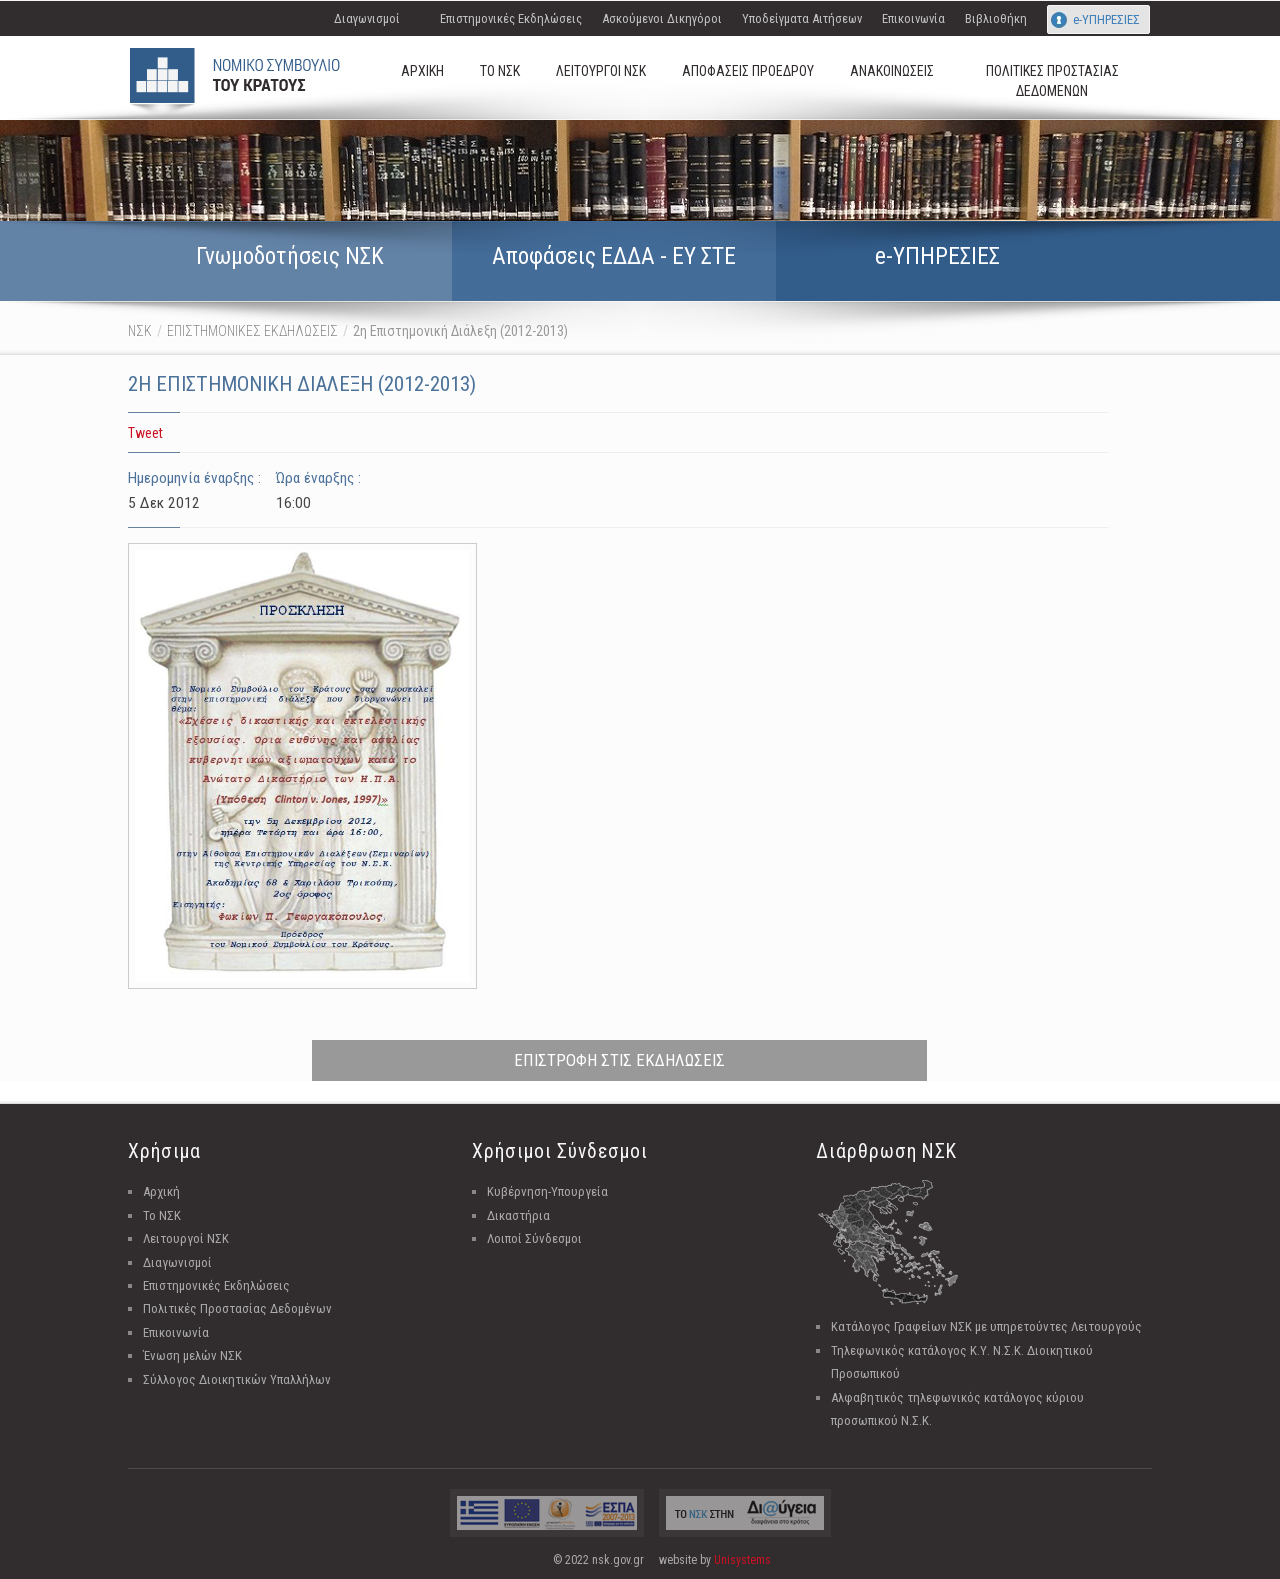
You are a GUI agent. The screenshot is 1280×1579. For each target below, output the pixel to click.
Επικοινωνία (913, 18)
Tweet (145, 433)
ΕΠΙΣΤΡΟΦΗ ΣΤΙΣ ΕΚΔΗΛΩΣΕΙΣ (619, 1060)
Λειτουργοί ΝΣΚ (186, 1238)
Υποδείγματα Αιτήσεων (802, 18)
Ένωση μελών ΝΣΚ (192, 1355)
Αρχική (161, 1191)
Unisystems (742, 1560)
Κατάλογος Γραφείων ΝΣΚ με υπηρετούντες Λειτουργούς (986, 1326)
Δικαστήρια (518, 1215)
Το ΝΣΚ (162, 1215)
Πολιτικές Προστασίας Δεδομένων (237, 1308)
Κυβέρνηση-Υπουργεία (547, 1191)
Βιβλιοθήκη (996, 18)
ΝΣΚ (140, 331)
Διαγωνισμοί (367, 18)
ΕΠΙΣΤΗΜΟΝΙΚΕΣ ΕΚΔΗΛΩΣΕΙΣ (252, 331)
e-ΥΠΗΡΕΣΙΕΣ (1106, 19)
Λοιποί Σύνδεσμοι (534, 1238)
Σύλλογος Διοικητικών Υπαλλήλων (237, 1379)
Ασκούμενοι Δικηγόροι (662, 18)
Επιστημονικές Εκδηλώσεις (511, 18)
